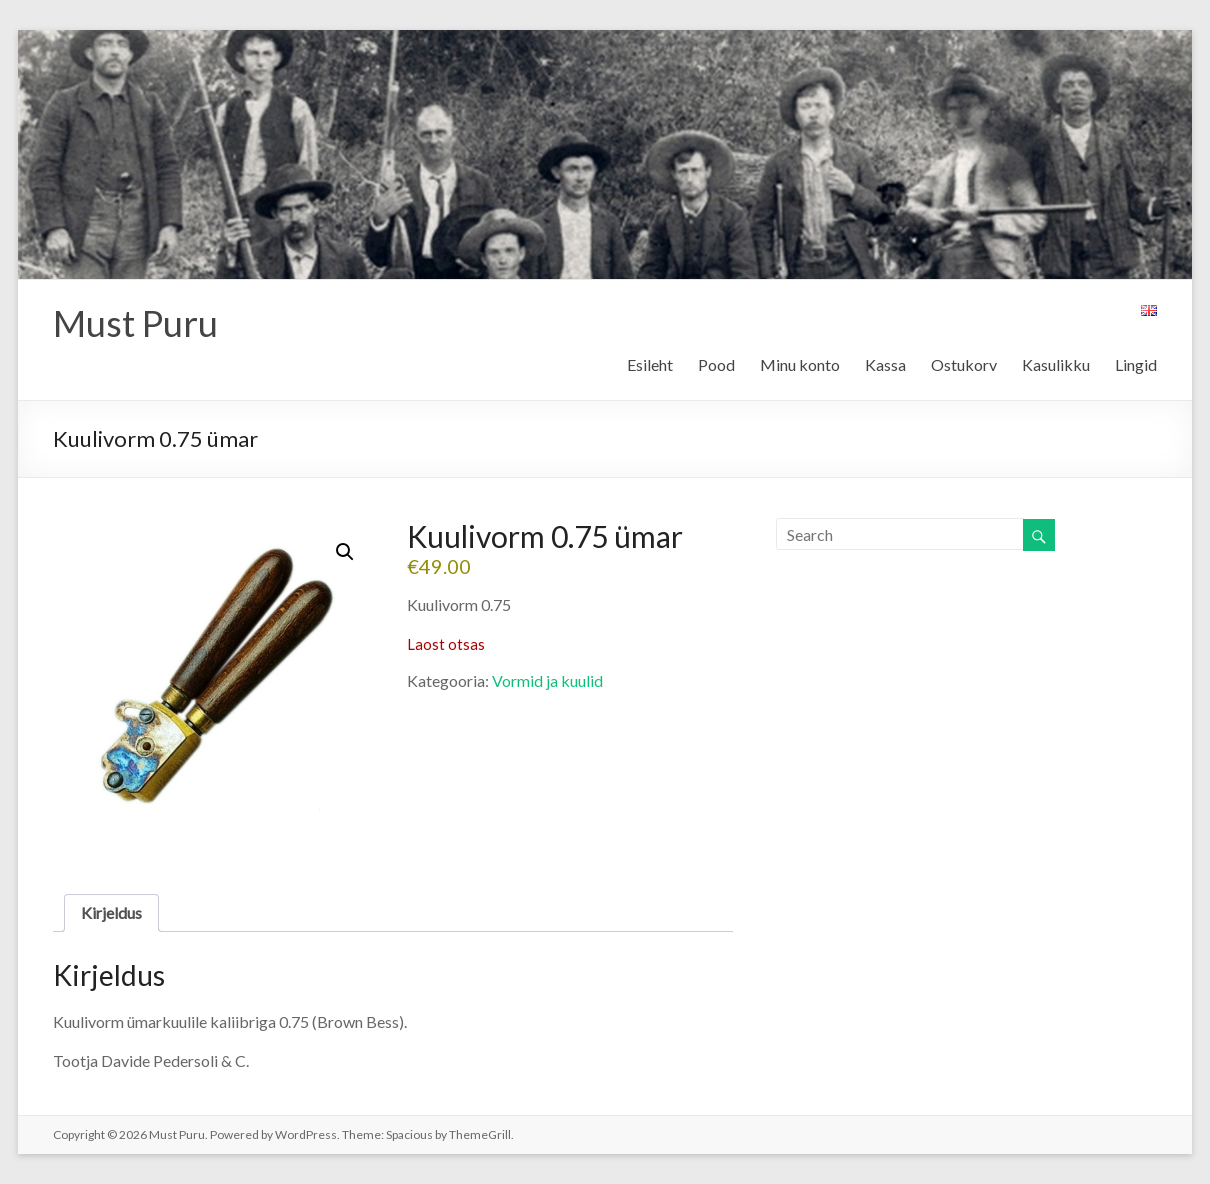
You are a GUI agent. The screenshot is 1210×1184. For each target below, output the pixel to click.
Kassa (885, 364)
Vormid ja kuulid (547, 680)
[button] (345, 552)
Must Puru (135, 323)
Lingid (1136, 364)
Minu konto (800, 364)
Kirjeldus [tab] (111, 912)
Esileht (650, 364)
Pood (716, 364)
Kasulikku (1056, 364)
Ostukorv (964, 364)
